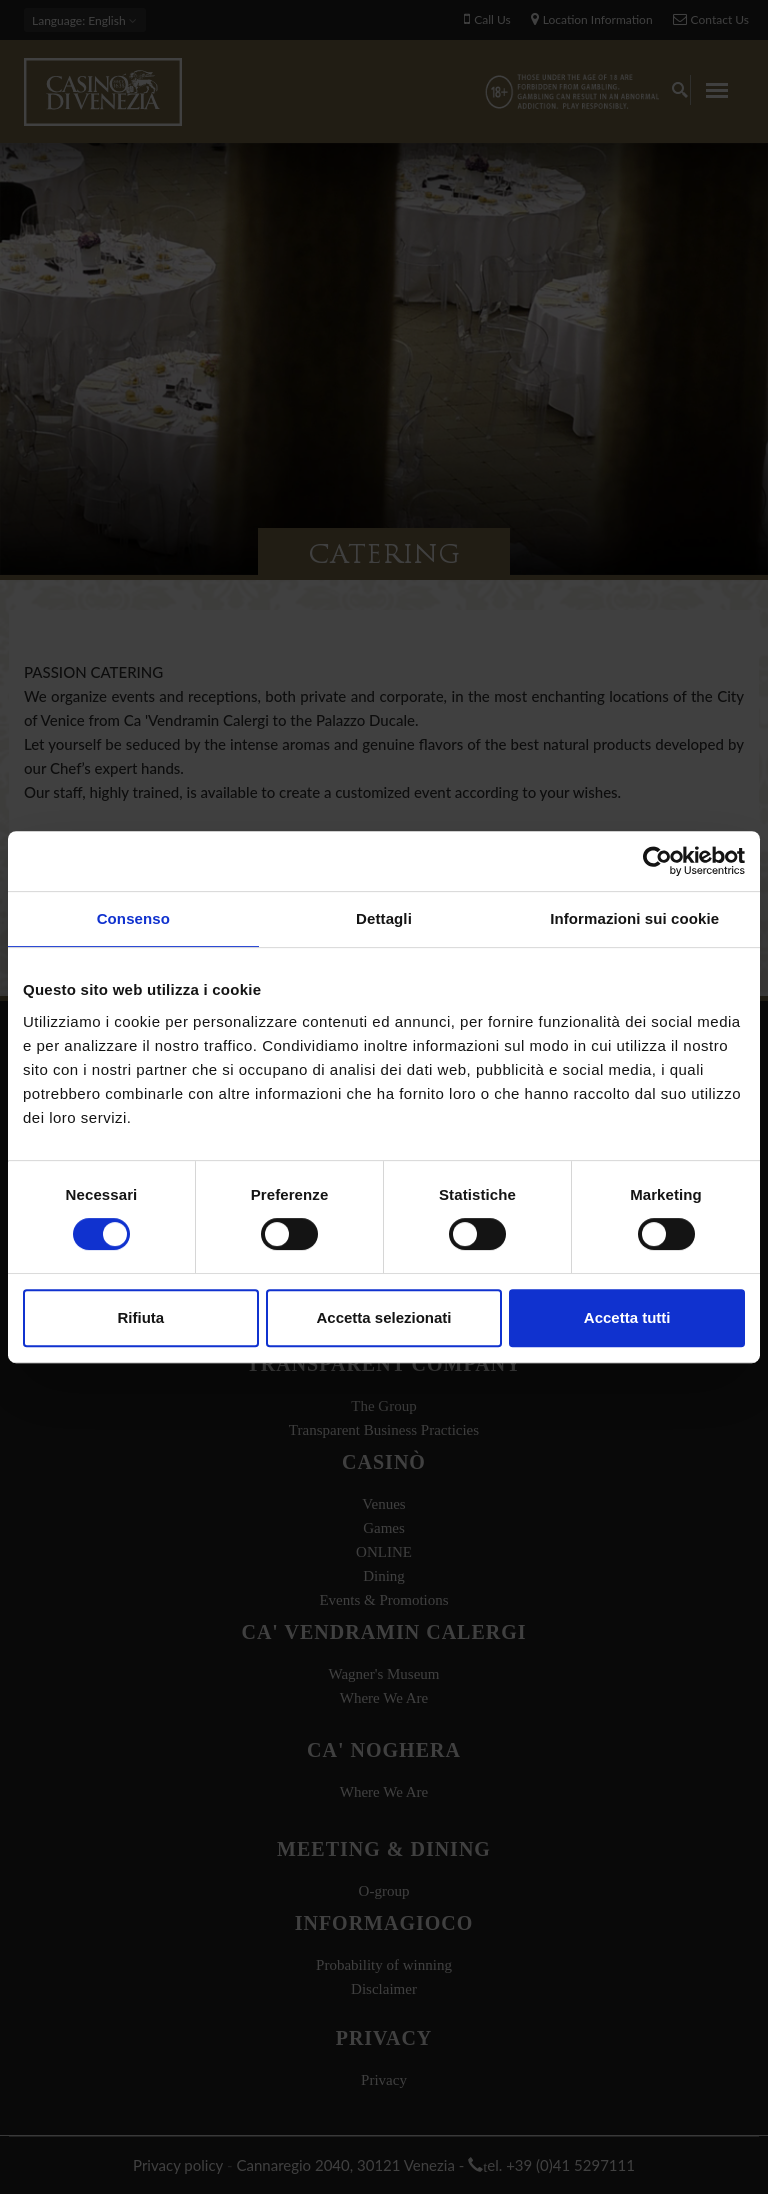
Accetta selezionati (383, 1317)
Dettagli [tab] (384, 918)
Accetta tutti (627, 1317)
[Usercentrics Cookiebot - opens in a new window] (657, 861)
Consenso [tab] (133, 918)
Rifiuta (140, 1317)
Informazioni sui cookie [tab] (634, 918)
